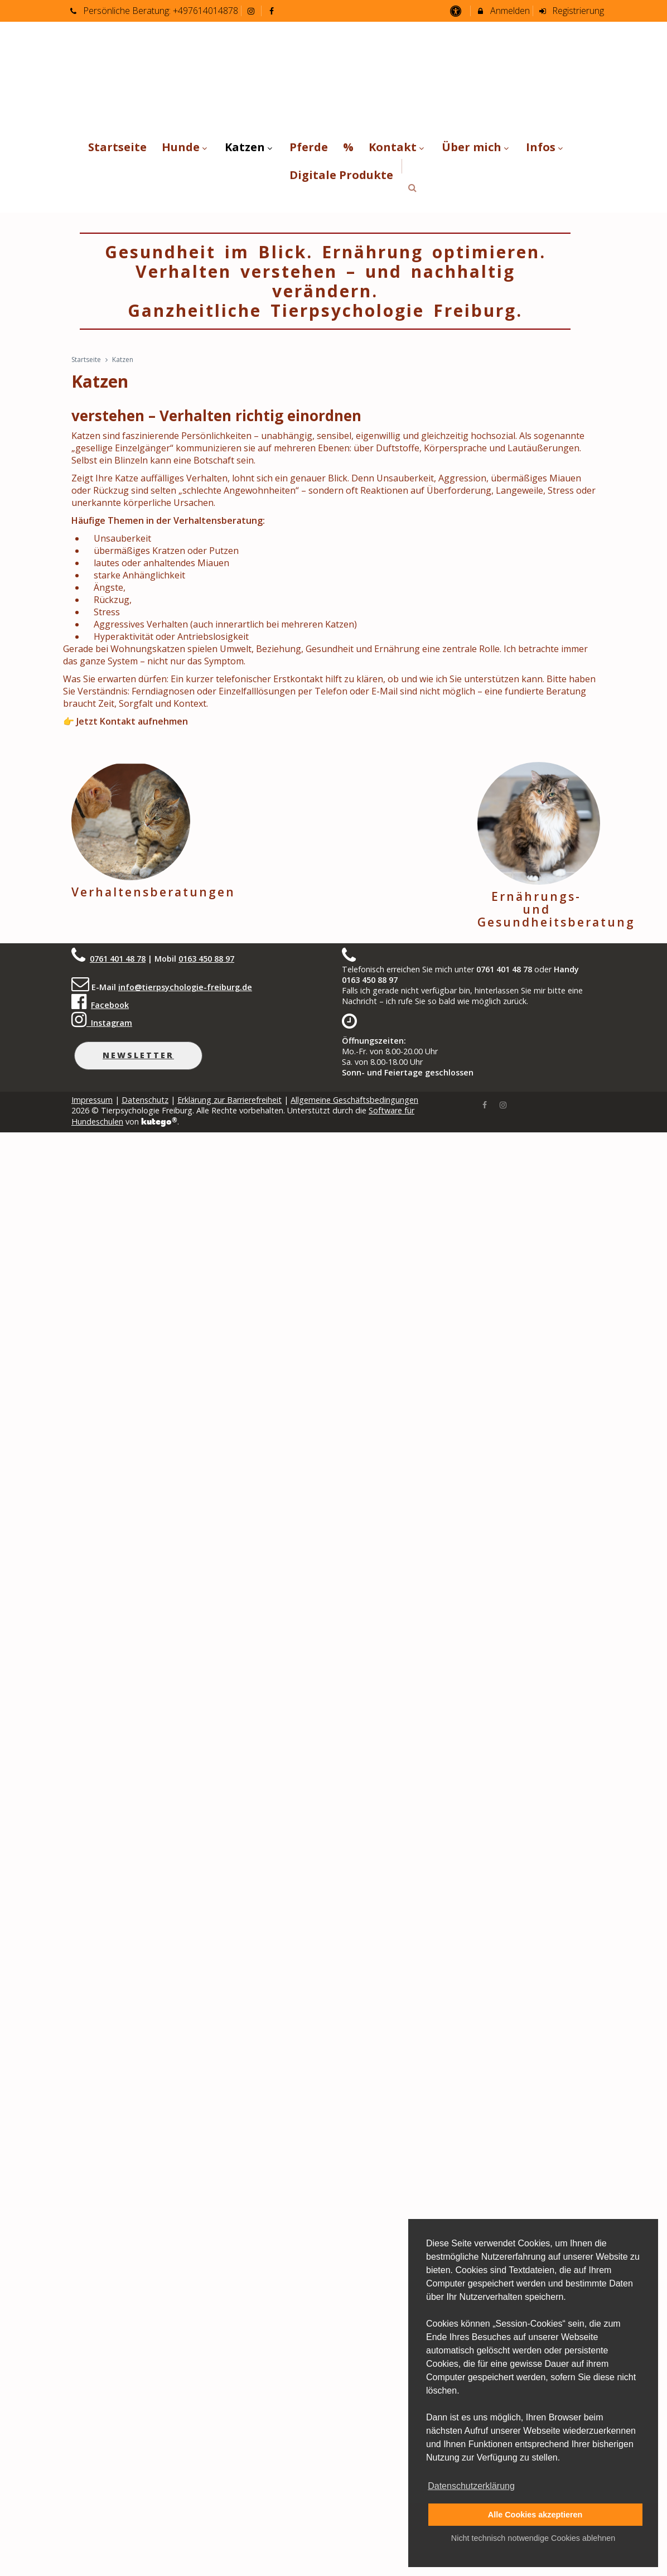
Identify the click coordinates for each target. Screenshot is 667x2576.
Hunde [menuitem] (186, 147)
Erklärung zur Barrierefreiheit (229, 1099)
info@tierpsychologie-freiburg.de (185, 987)
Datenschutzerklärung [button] (471, 2486)
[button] (412, 188)
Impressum (92, 1099)
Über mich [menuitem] (476, 147)
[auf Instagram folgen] (252, 10)
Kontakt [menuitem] (398, 147)
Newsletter (138, 1055)
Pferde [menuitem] (308, 147)
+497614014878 (205, 10)
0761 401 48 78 (118, 958)
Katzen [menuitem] (250, 147)
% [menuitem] (348, 147)
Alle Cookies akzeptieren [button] (535, 2514)
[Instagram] (503, 1104)
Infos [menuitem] (546, 147)
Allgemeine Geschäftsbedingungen (354, 1099)
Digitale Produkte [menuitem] (341, 174)
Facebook (110, 1005)
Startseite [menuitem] (117, 147)
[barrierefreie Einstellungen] (456, 10)
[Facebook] (485, 1104)
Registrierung (571, 10)
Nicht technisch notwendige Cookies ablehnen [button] (533, 2538)
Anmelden (503, 10)
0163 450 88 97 (206, 958)
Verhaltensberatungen (153, 892)
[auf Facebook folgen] (273, 10)
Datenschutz (145, 1099)
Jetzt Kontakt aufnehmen (132, 721)
